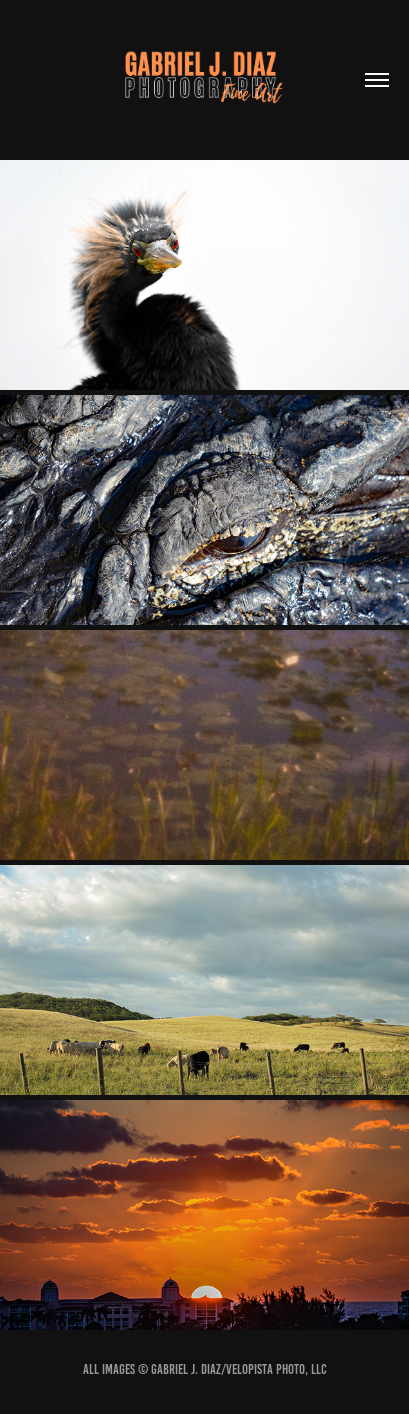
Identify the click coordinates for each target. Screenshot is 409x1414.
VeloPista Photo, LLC (276, 1369)
